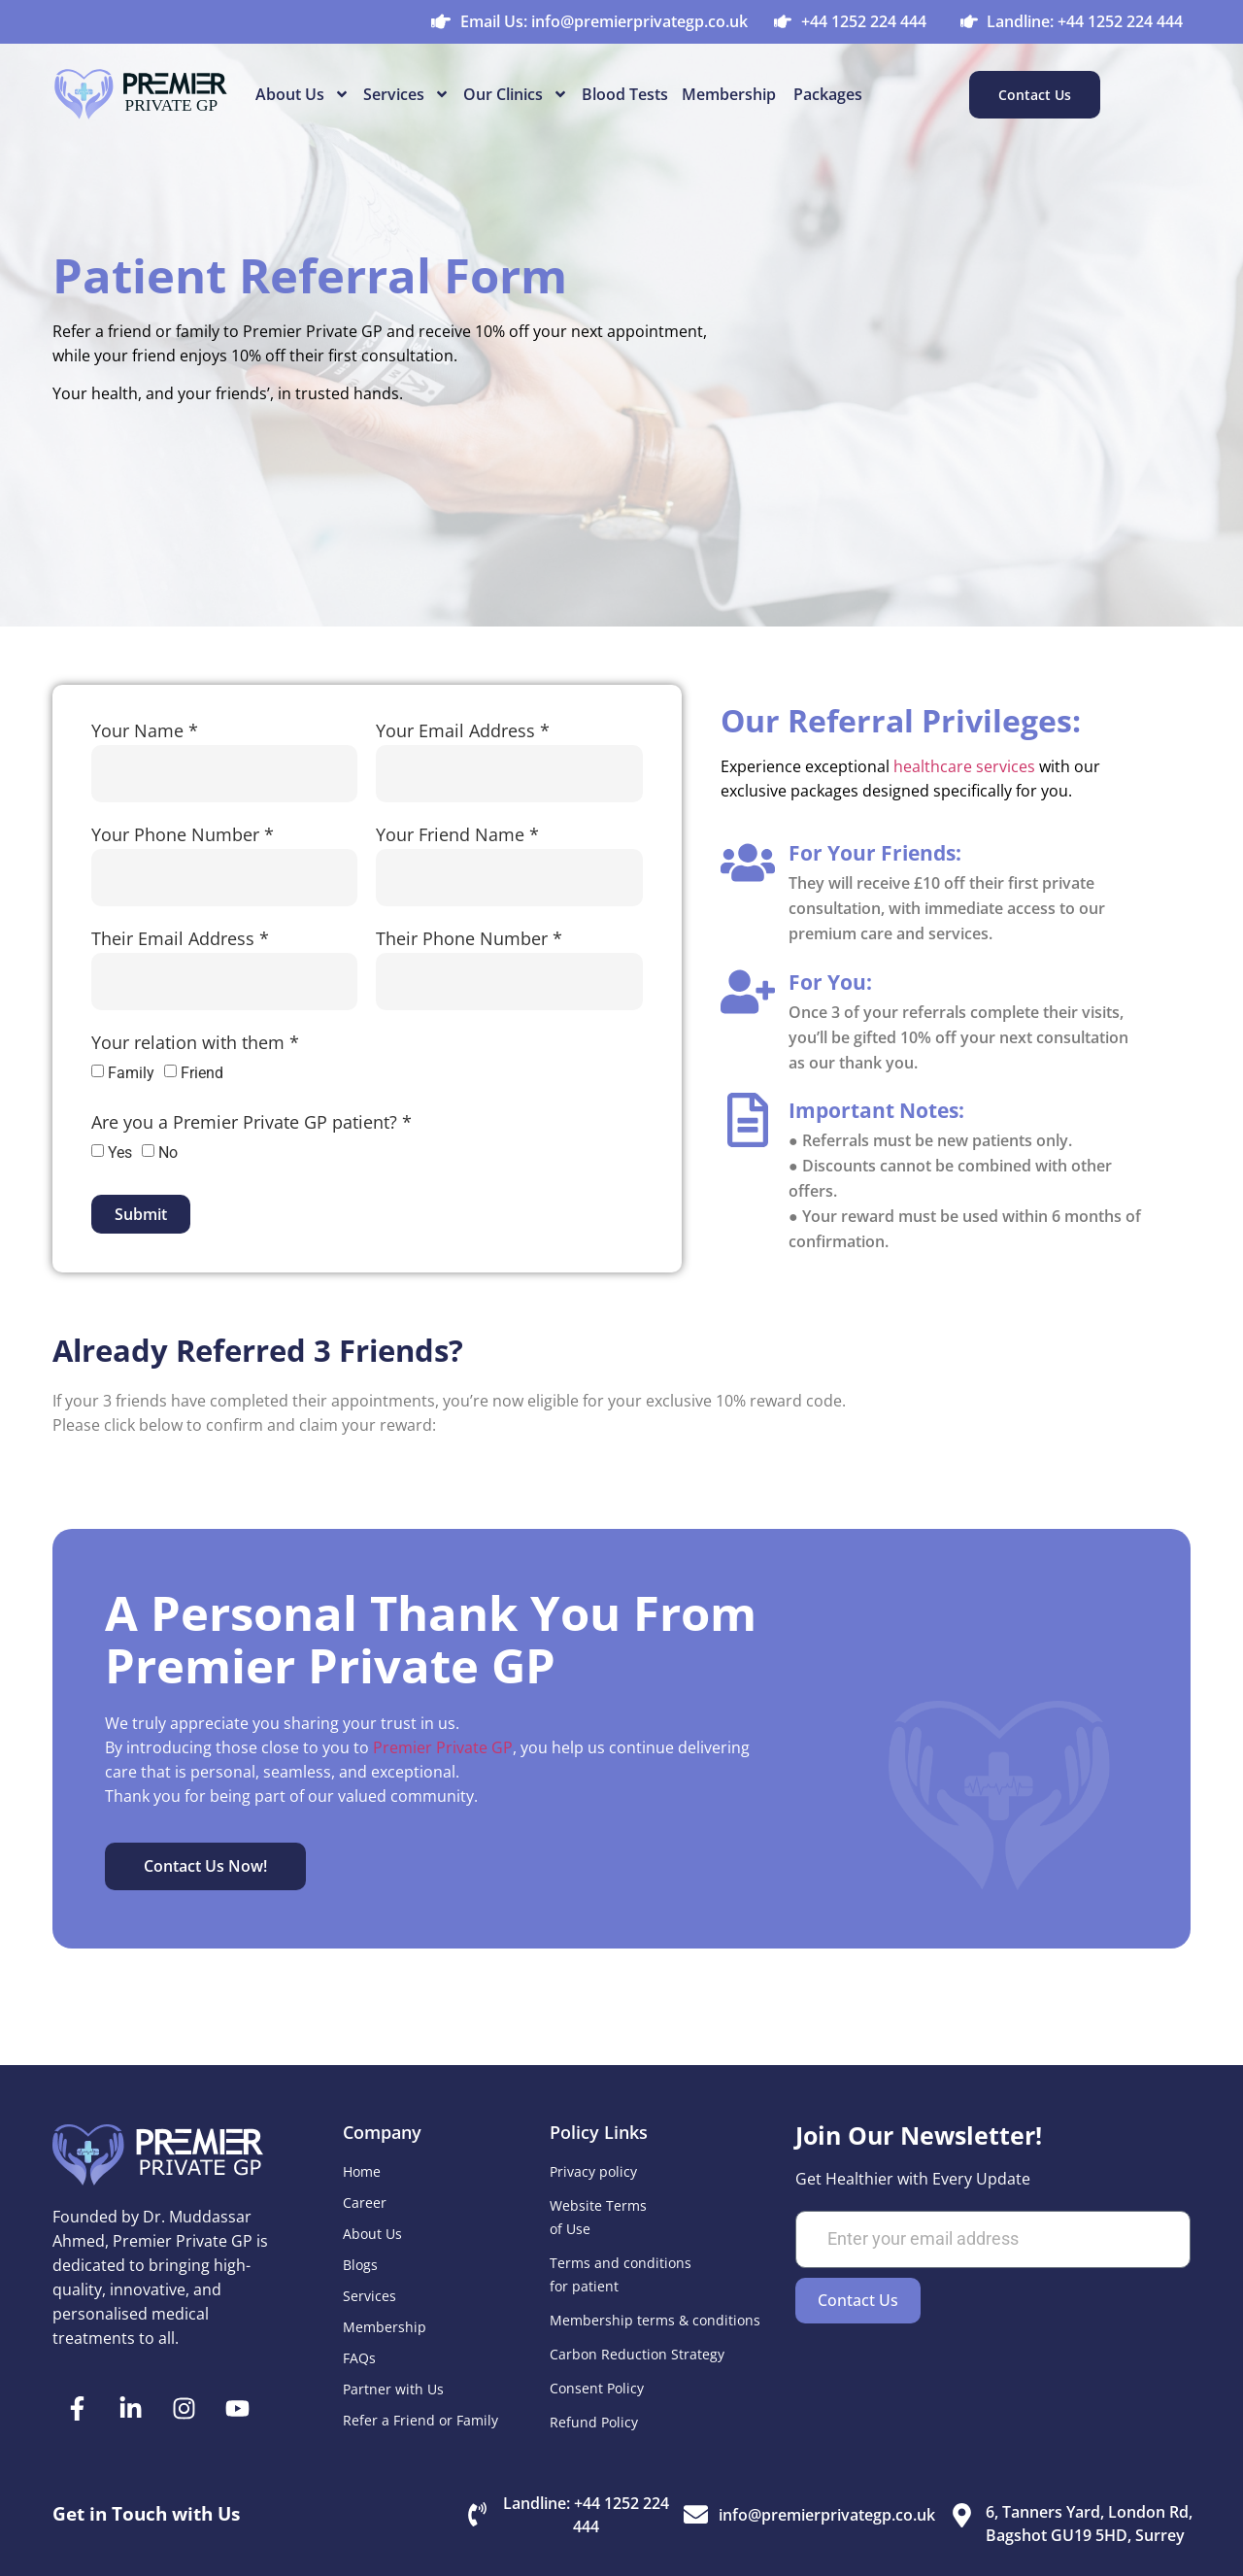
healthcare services (964, 766)
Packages (827, 94)
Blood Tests (625, 94)
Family (131, 1073)
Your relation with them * (195, 1044)
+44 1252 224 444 (863, 21)
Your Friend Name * (457, 837)
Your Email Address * (463, 733)
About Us (302, 94)
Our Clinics (515, 94)
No (168, 1152)
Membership (731, 94)
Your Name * (144, 733)
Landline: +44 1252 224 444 (1085, 21)
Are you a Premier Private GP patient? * (251, 1124)
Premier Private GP (443, 1747)
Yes (120, 1152)
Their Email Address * (180, 941)
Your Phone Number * (182, 837)
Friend (202, 1073)
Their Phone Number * (469, 941)
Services (406, 94)
